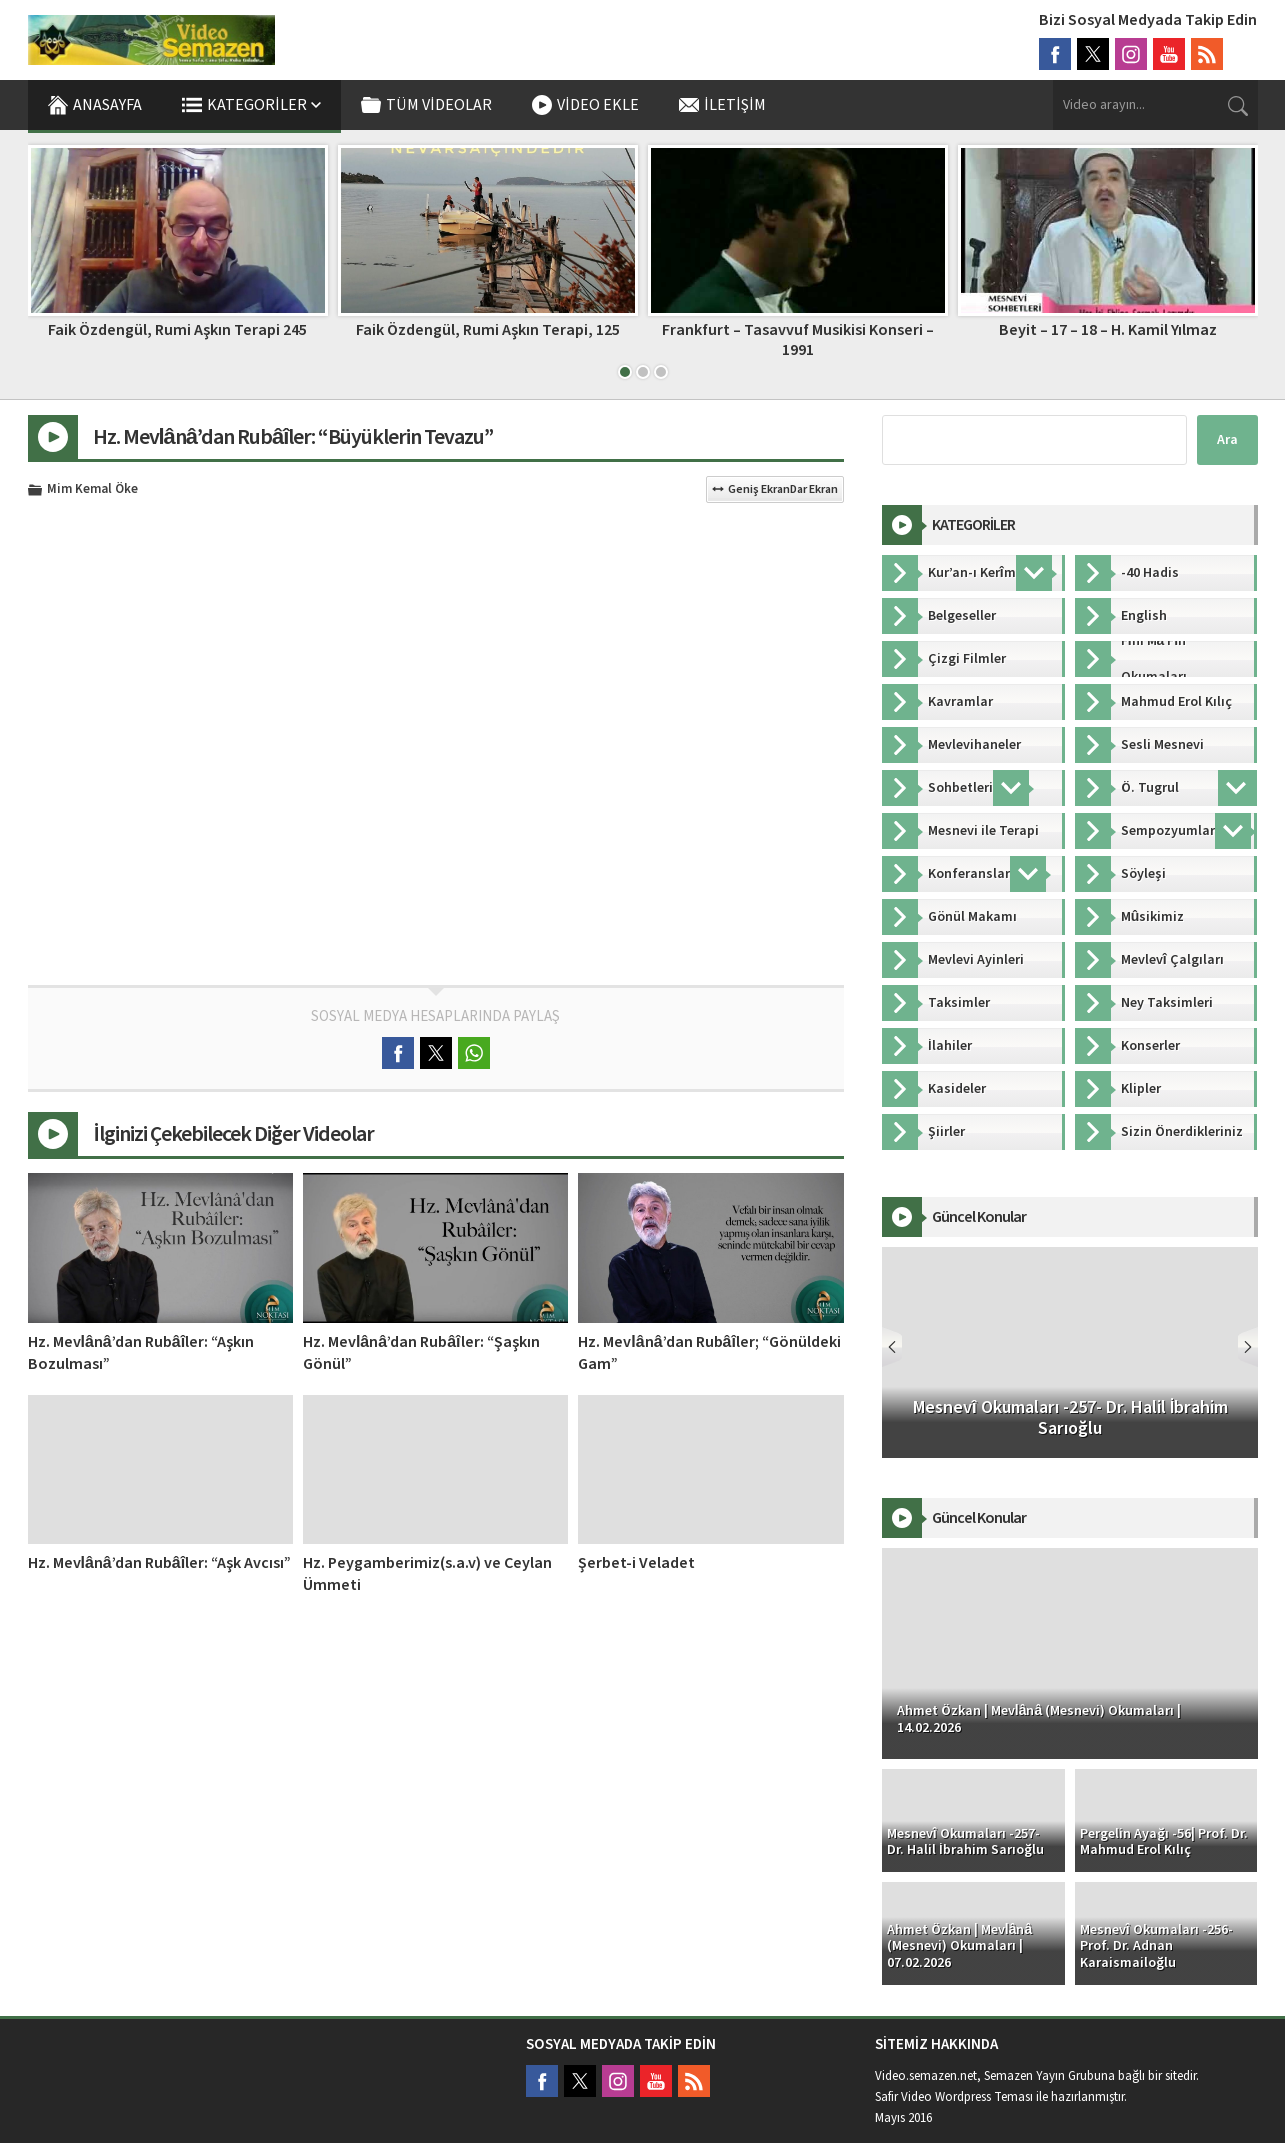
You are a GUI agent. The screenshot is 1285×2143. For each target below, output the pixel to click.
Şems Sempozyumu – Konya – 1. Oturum (177, 330)
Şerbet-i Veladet (636, 1563)
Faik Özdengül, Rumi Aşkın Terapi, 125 (798, 330)
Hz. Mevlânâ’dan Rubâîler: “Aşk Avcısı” (160, 1563)
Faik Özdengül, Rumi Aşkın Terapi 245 (487, 330)
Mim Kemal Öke (92, 490)
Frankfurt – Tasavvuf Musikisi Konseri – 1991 (1108, 339)
